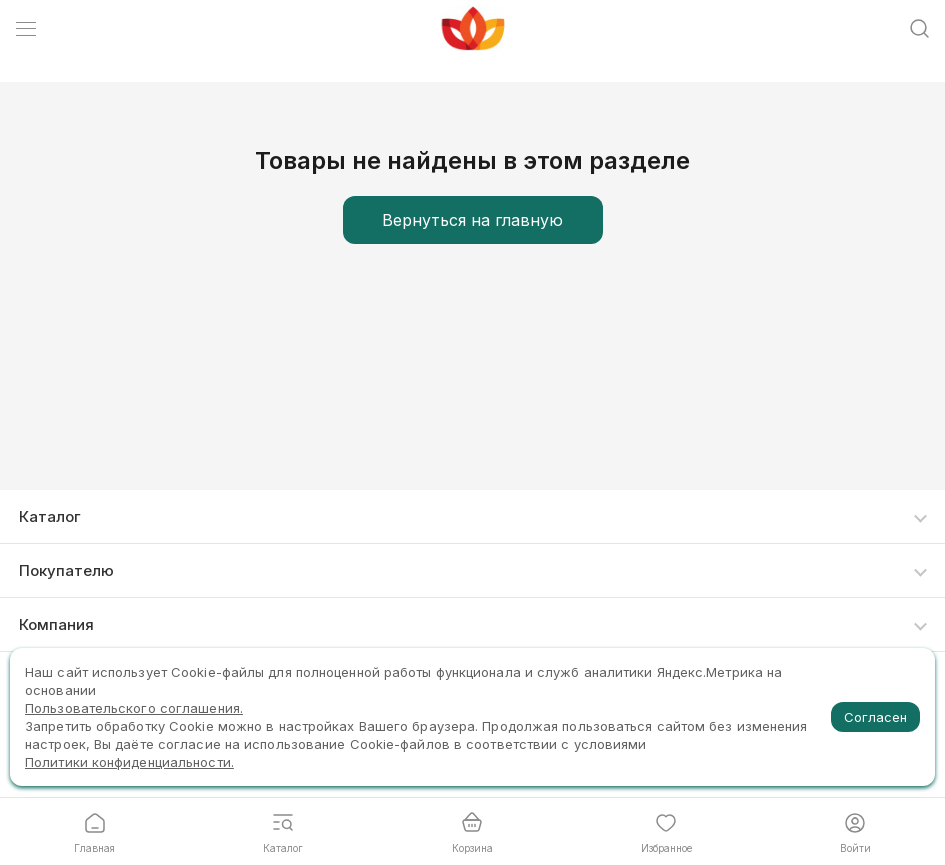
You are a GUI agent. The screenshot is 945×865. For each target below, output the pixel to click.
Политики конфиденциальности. (129, 762)
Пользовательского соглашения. (134, 708)
